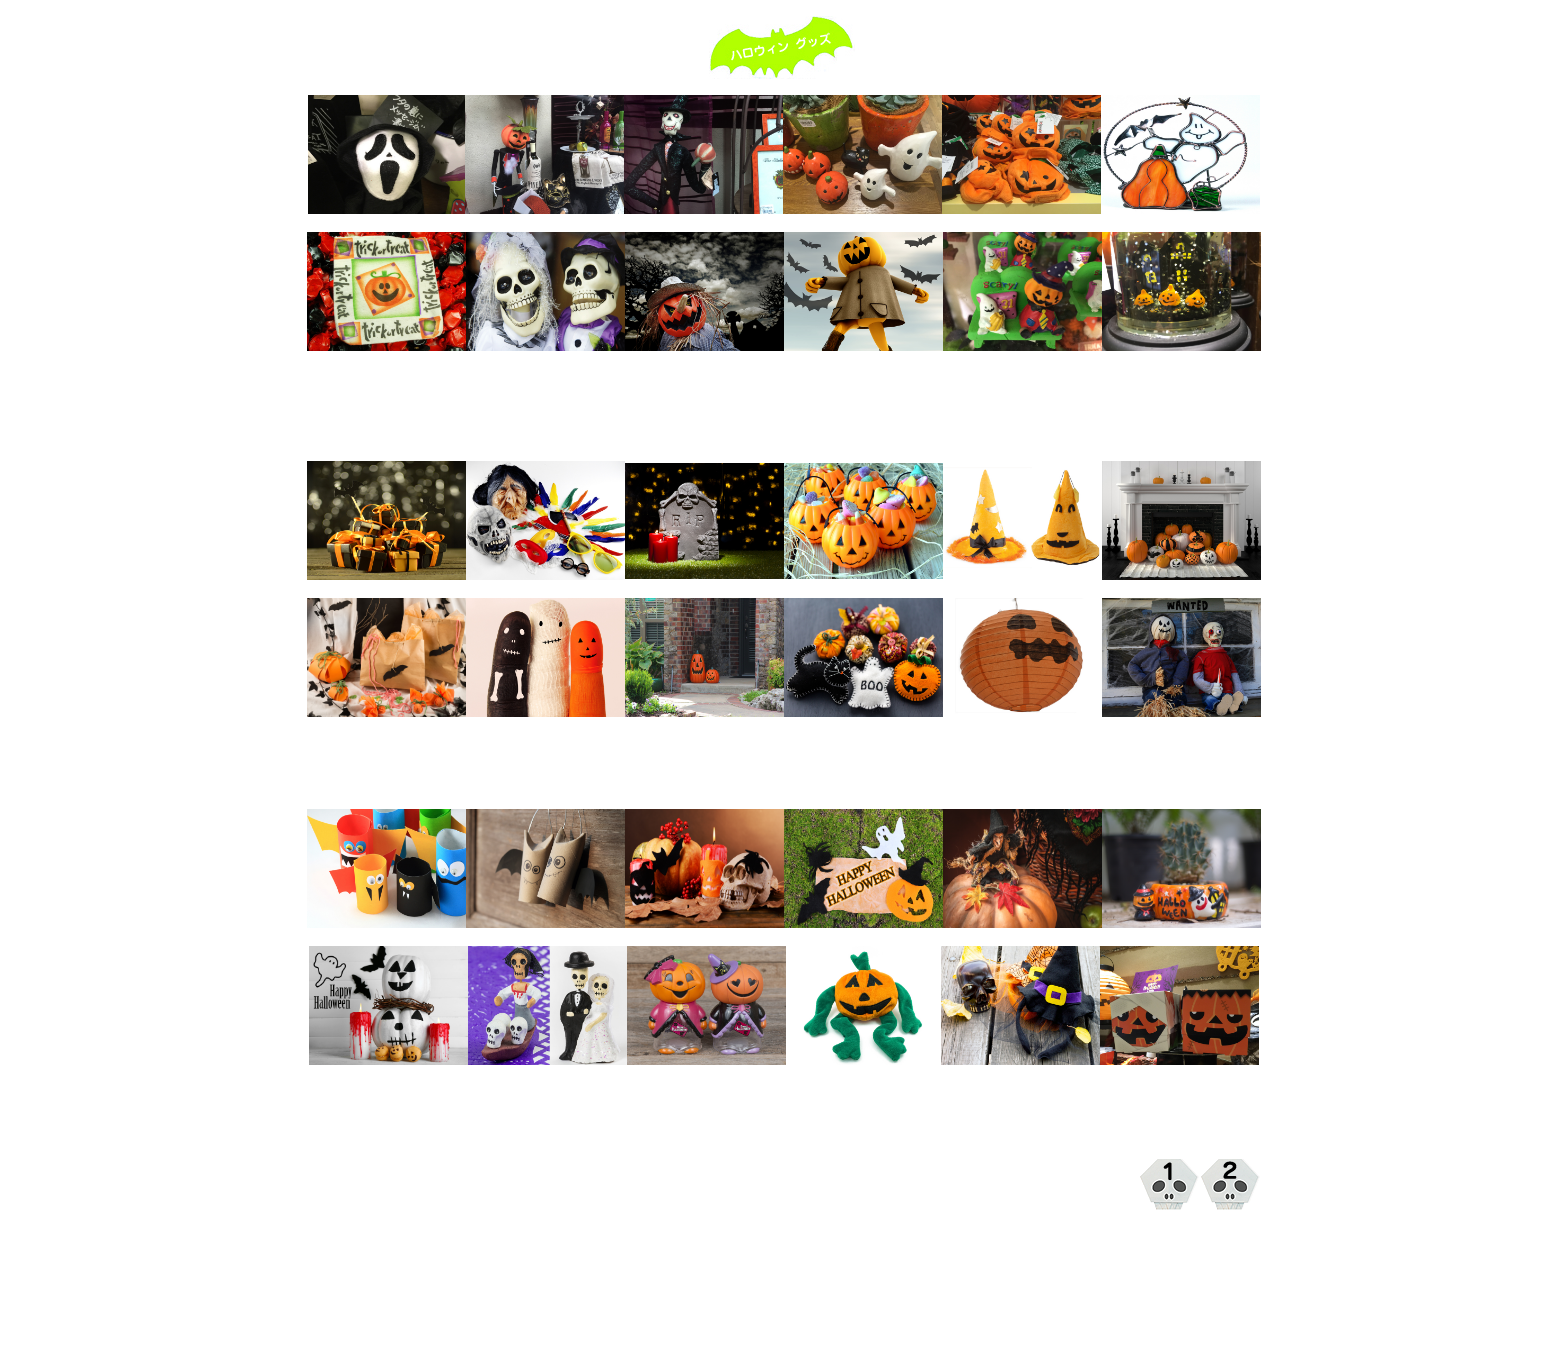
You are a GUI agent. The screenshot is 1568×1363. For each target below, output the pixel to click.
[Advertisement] (784, 415)
